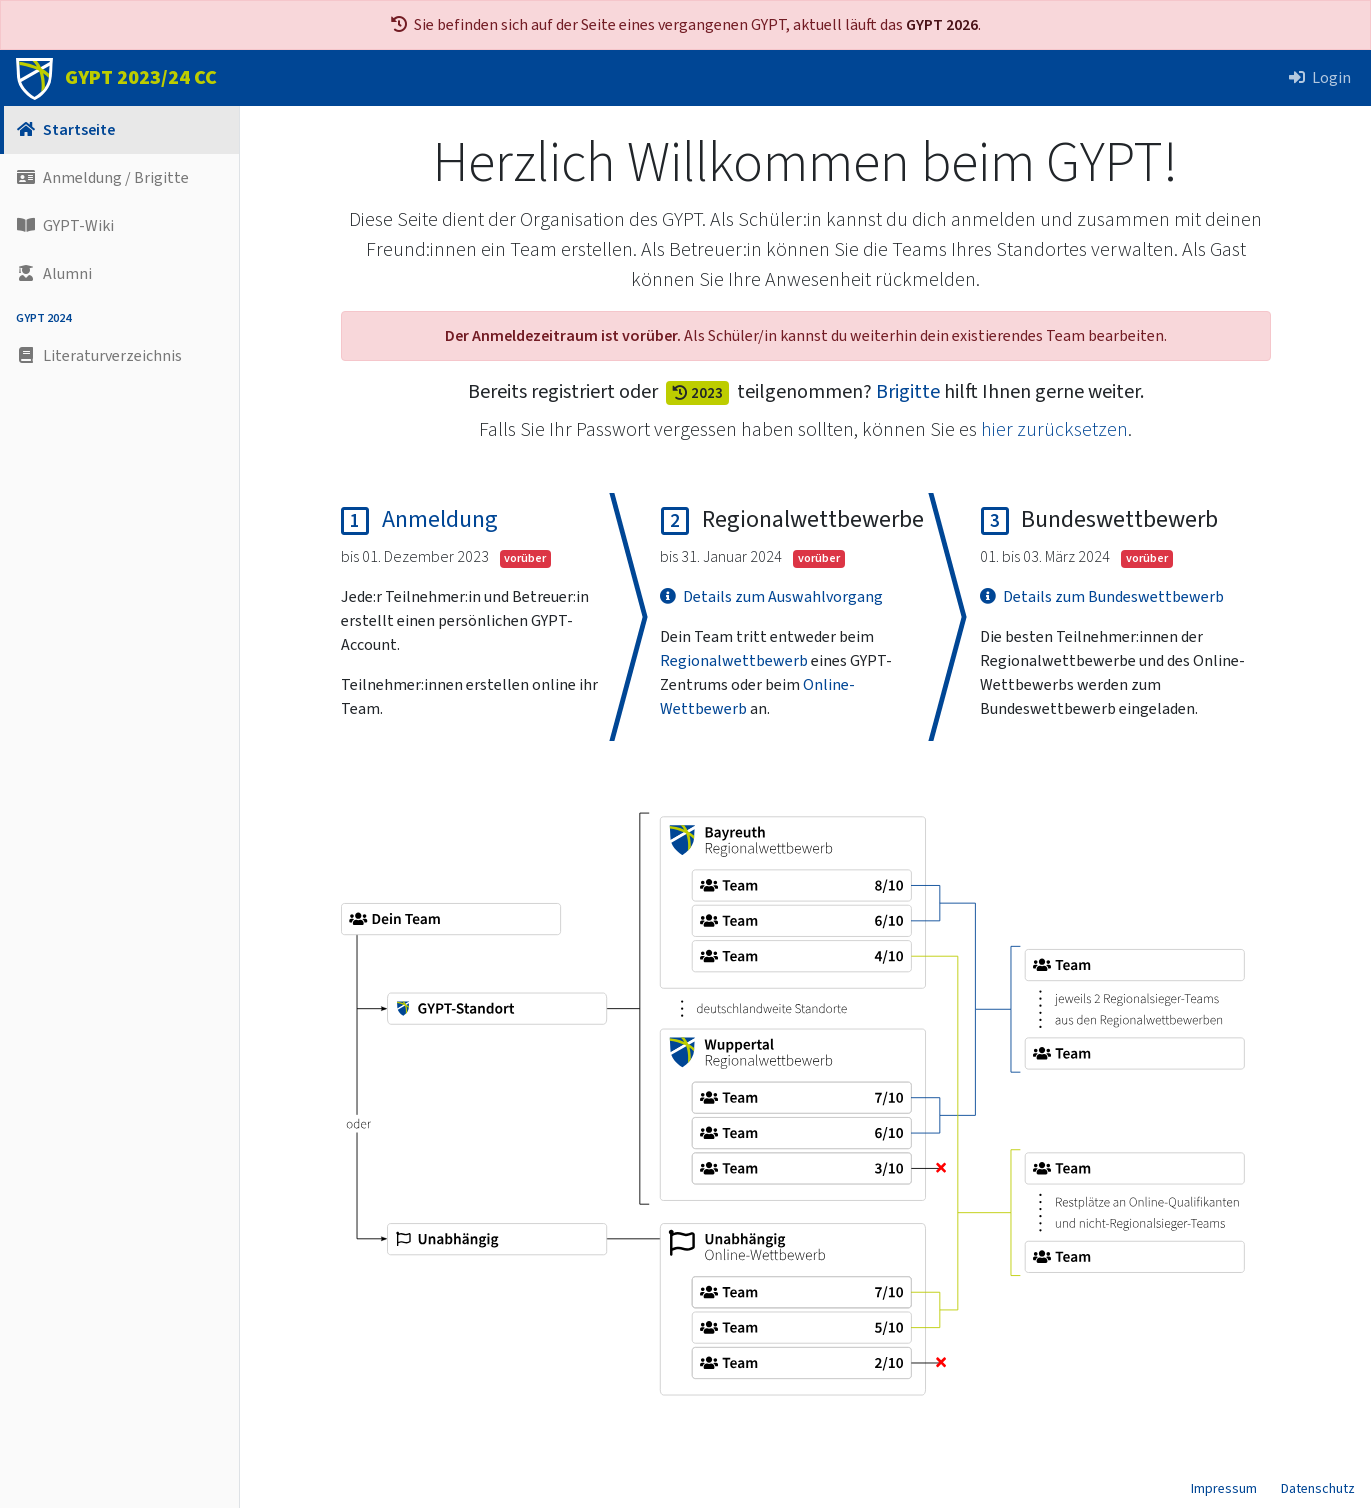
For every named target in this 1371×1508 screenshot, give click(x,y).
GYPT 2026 (942, 25)
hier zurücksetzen (1054, 430)
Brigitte (908, 392)
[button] (119, 356)
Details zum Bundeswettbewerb (1102, 597)
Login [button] (1320, 78)
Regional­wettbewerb (734, 661)
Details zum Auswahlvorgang (771, 597)
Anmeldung (440, 519)
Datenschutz (1318, 1489)
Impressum (1224, 1489)
